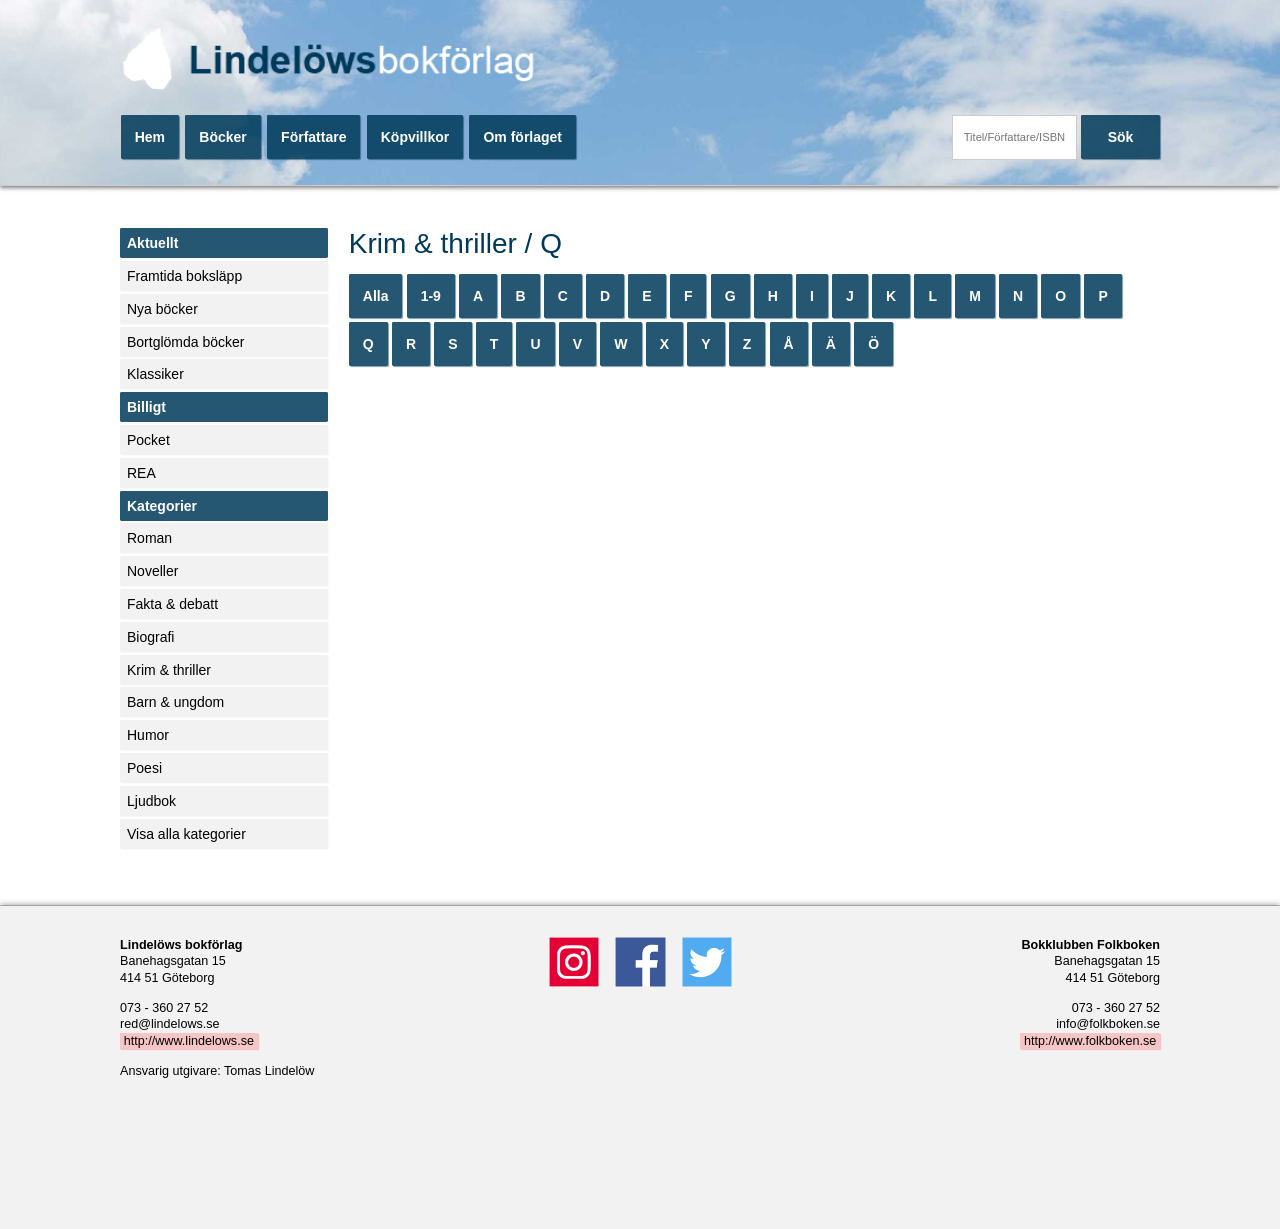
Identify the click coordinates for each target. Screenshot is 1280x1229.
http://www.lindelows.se (189, 1041)
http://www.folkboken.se (1090, 1041)
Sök (1121, 137)
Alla (376, 296)
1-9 (431, 296)
